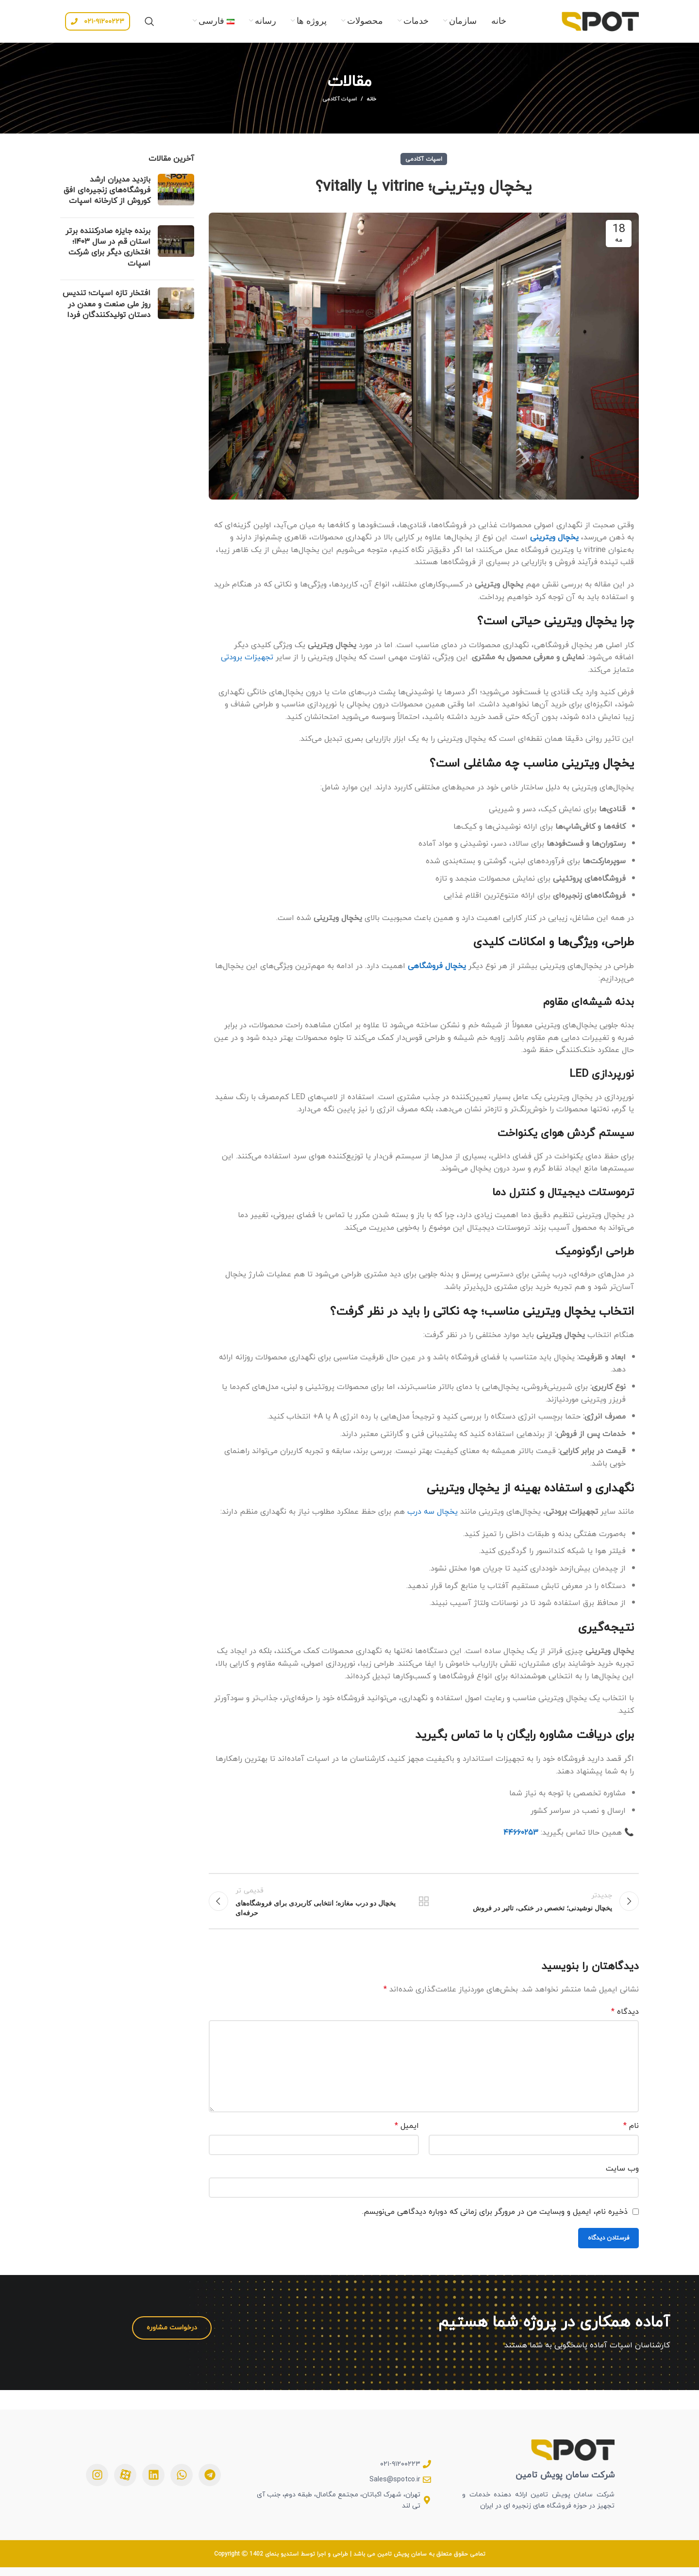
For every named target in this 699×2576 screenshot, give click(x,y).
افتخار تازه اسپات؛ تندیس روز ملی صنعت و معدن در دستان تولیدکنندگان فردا (106, 310)
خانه (371, 105)
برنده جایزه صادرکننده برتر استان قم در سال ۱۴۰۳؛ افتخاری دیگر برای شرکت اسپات (108, 253)
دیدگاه (625, 2020)
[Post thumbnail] (176, 198)
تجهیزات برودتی (247, 663)
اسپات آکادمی (340, 104)
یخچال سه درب (433, 1517)
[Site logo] (600, 23)
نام (631, 2135)
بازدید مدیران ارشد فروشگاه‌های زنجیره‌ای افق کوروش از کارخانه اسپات (107, 196)
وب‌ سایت (622, 2177)
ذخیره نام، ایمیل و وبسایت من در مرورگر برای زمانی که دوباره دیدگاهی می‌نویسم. (495, 2220)
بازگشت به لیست (424, 1908)
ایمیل (407, 2135)
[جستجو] (149, 24)
